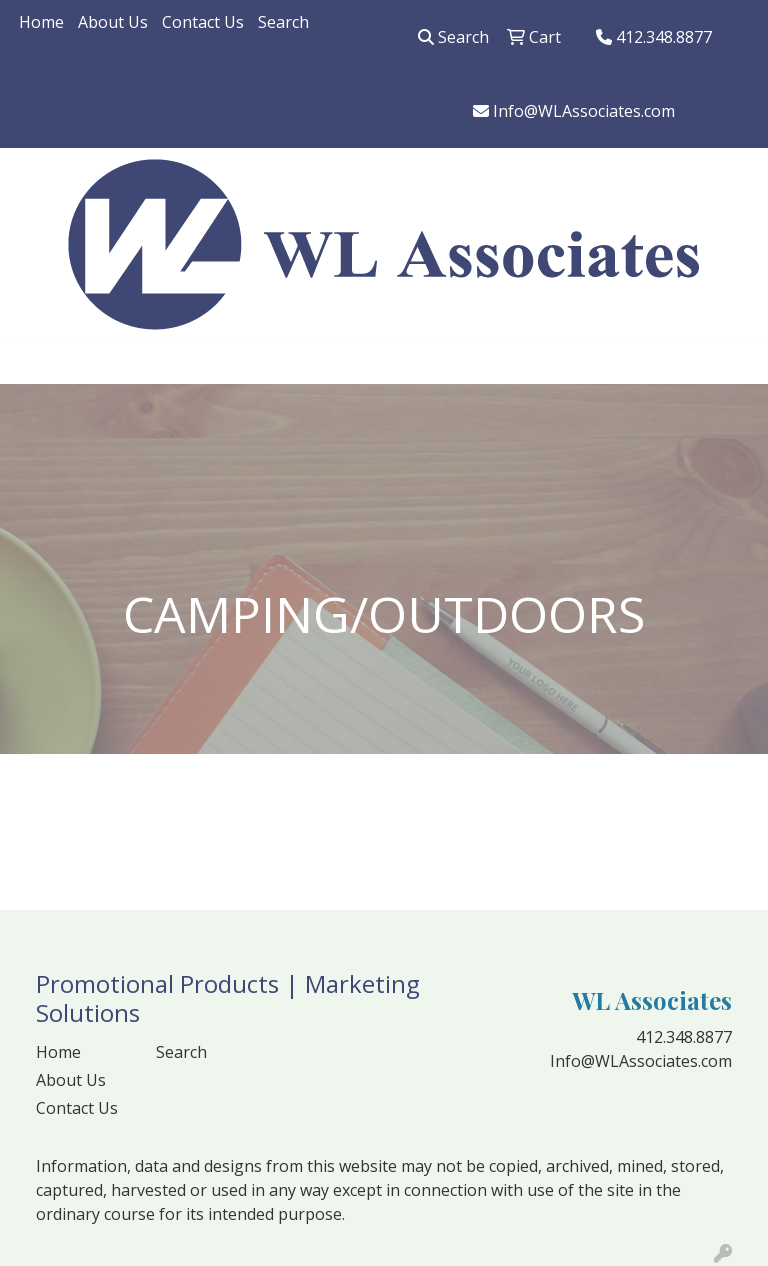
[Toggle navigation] (31, 362)
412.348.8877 (654, 37)
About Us (113, 22)
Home (41, 22)
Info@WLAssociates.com (574, 111)
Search (283, 22)
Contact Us (203, 22)
